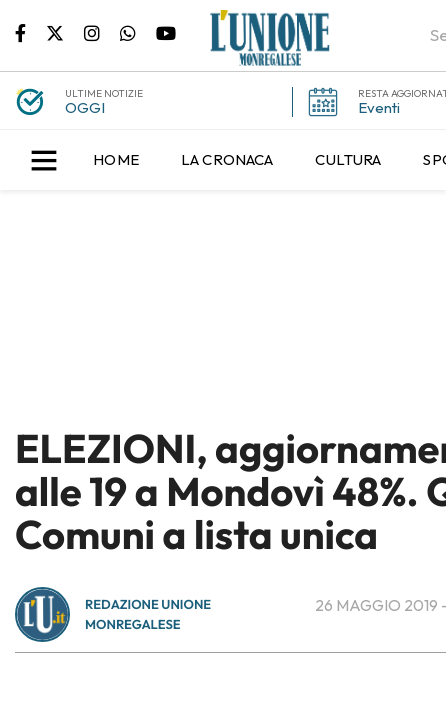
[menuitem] (116, 160)
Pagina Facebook (30, 32)
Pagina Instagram (102, 32)
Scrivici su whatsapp (138, 32)
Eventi (379, 107)
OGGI (85, 107)
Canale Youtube (166, 32)
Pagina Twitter (65, 32)
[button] (44, 160)
